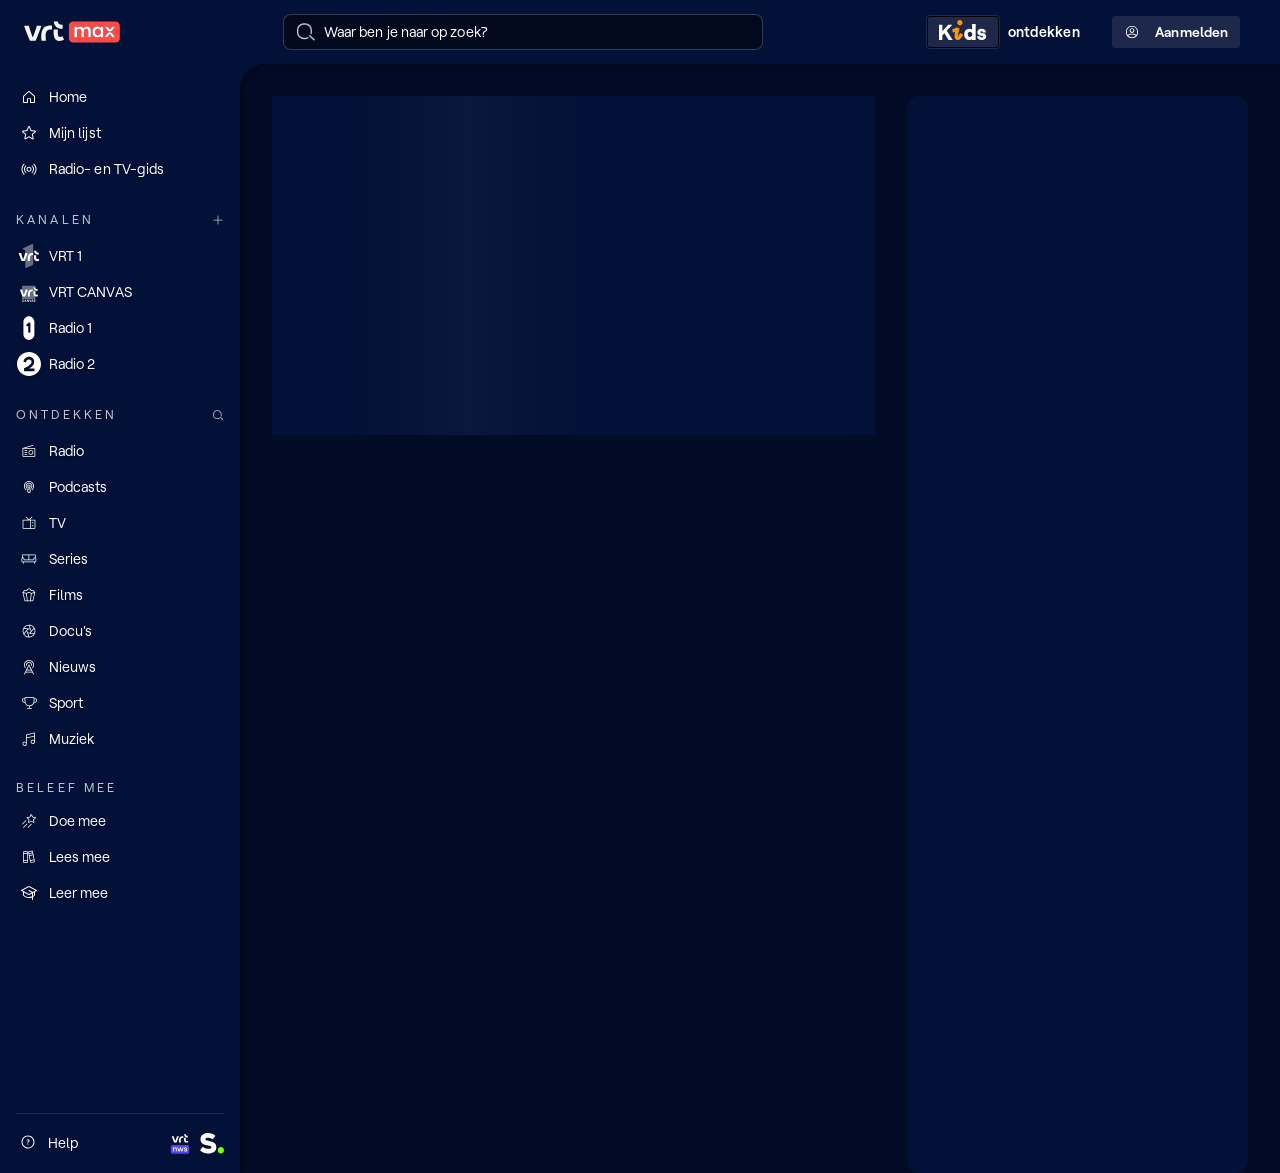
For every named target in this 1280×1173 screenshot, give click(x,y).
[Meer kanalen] (218, 220)
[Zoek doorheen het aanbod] (218, 415)
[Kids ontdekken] (1007, 32)
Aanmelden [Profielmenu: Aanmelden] (1176, 32)
